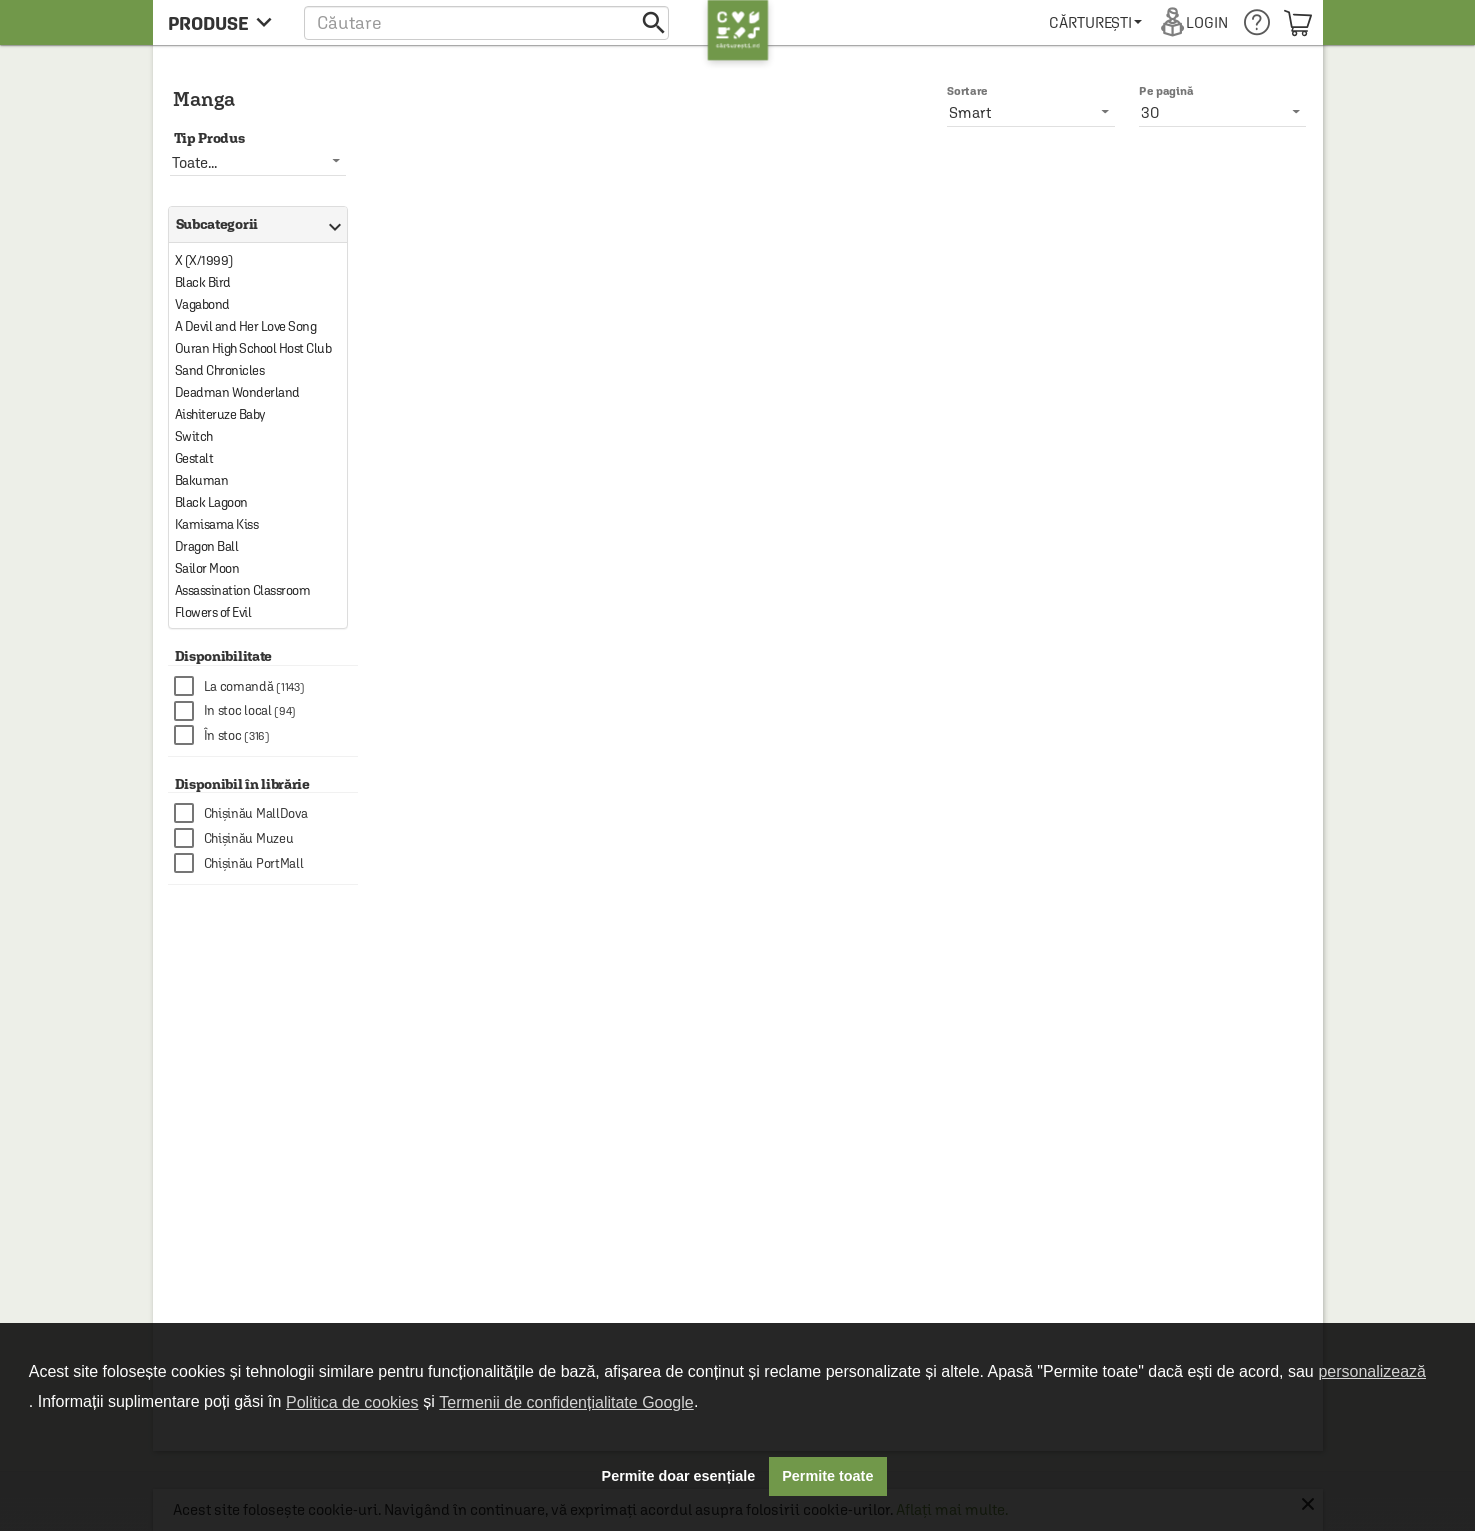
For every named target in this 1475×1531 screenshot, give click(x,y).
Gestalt (194, 458)
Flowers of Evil (213, 612)
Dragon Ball (207, 546)
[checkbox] (266, 686)
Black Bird (203, 282)
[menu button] (225, 22)
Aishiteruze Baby (220, 414)
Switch (194, 436)
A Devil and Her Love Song (246, 326)
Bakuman (202, 480)
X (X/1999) (204, 260)
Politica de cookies (352, 1402)
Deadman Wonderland (237, 392)
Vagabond (202, 304)
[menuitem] (1095, 22)
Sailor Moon (207, 568)
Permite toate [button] (827, 1476)
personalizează (1372, 1371)
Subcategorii (254, 224)
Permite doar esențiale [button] (679, 1476)
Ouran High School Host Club (253, 348)
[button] (486, 22)
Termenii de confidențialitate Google (566, 1402)
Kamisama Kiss (217, 524)
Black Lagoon (211, 502)
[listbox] (1223, 112)
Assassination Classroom (243, 590)
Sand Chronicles (220, 370)
